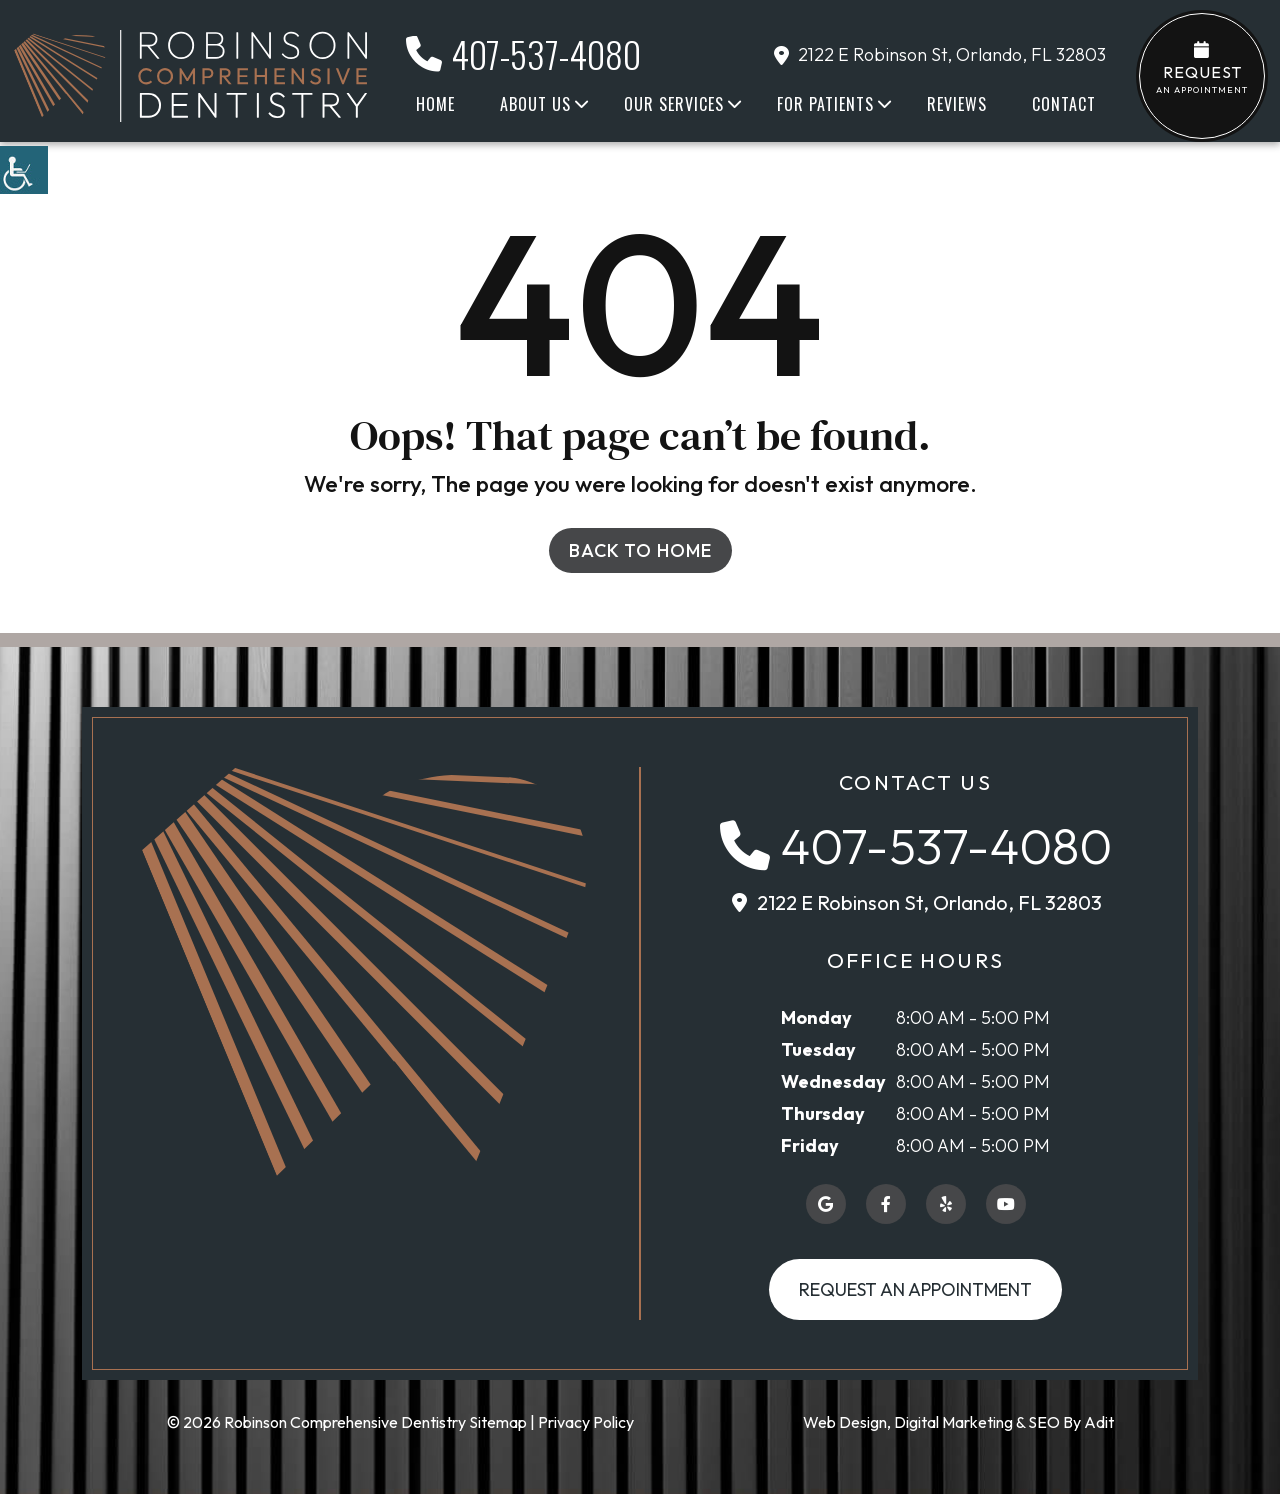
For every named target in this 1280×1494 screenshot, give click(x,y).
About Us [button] (535, 104)
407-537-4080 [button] (523, 54)
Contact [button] (1064, 104)
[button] (24, 170)
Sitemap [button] (498, 1422)
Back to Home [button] (640, 550)
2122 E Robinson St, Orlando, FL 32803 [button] (940, 54)
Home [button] (435, 104)
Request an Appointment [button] (915, 1289)
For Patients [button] (825, 104)
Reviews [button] (957, 104)
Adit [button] (1099, 1422)
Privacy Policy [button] (586, 1422)
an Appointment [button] (1202, 68)
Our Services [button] (674, 104)
